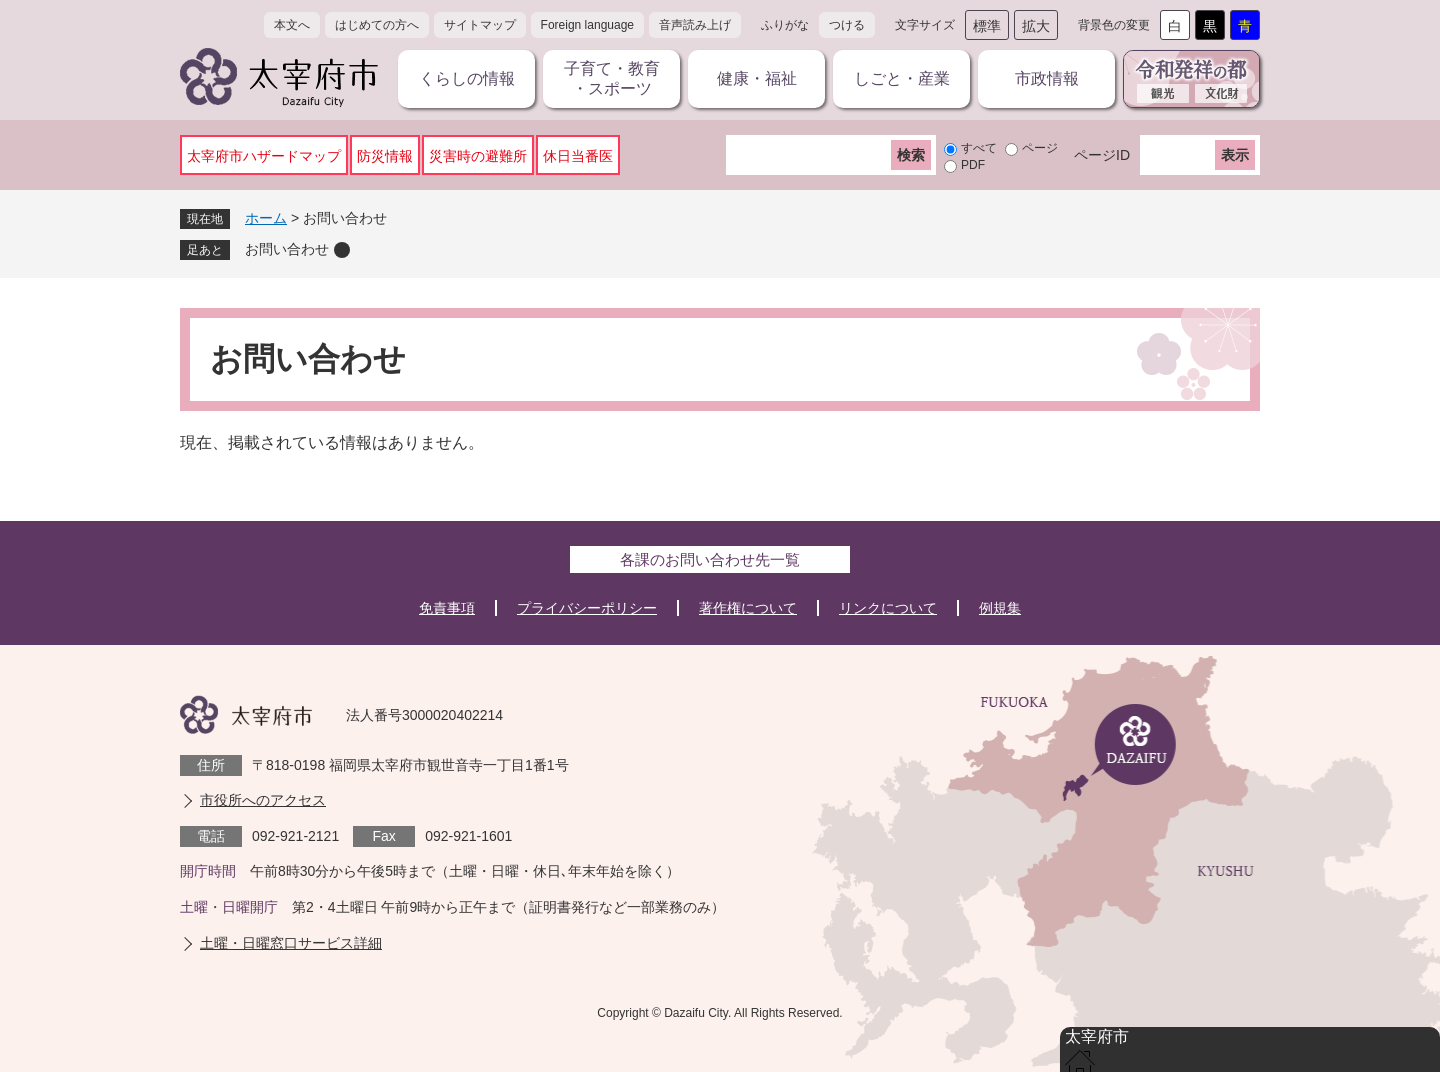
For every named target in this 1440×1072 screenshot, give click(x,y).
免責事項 (447, 608)
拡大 (1036, 26)
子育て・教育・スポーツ (612, 78)
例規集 (1000, 608)
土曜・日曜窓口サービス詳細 (291, 943)
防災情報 (385, 156)
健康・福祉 (757, 78)
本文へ (292, 25)
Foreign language (587, 25)
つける (847, 25)
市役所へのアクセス (263, 800)
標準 (987, 26)
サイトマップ (480, 25)
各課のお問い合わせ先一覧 (710, 559)
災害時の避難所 (478, 156)
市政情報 (1047, 78)
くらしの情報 (467, 78)
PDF (973, 165)
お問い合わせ (287, 249)
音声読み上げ (695, 25)
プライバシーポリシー (587, 608)
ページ (1040, 148)
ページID (1102, 155)
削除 (342, 250)
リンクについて (888, 608)
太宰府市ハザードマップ (264, 156)
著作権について (748, 608)
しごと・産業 (902, 78)
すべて (979, 148)
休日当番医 (578, 156)
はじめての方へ (377, 25)
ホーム (266, 218)
